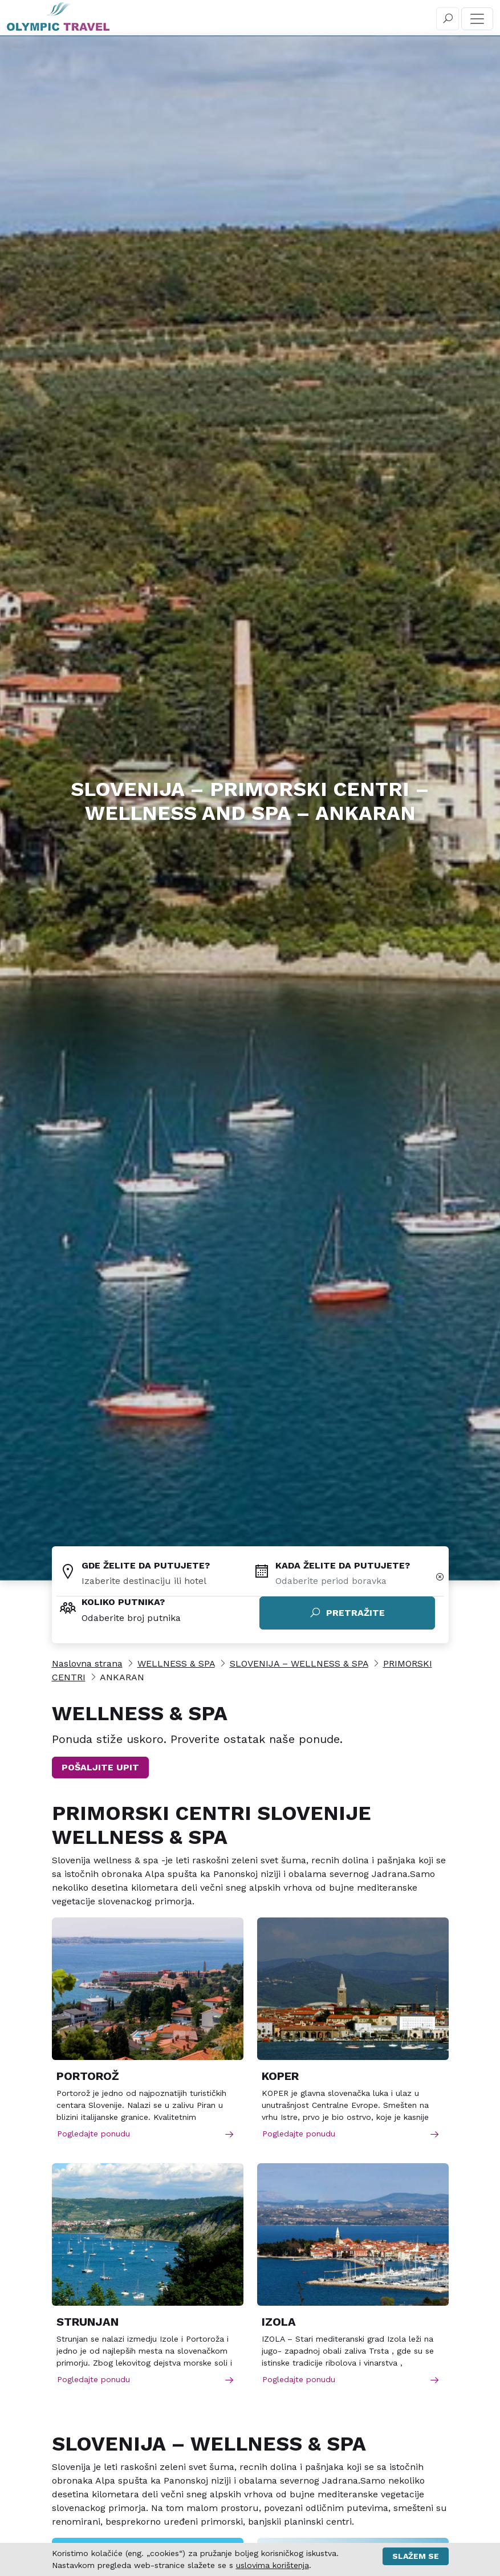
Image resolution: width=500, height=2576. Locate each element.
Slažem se (415, 2556)
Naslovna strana (87, 1663)
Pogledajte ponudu (146, 2133)
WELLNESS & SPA (176, 1663)
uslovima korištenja (272, 2565)
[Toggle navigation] (477, 18)
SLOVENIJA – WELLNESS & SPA (299, 1663)
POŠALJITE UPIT (100, 1767)
